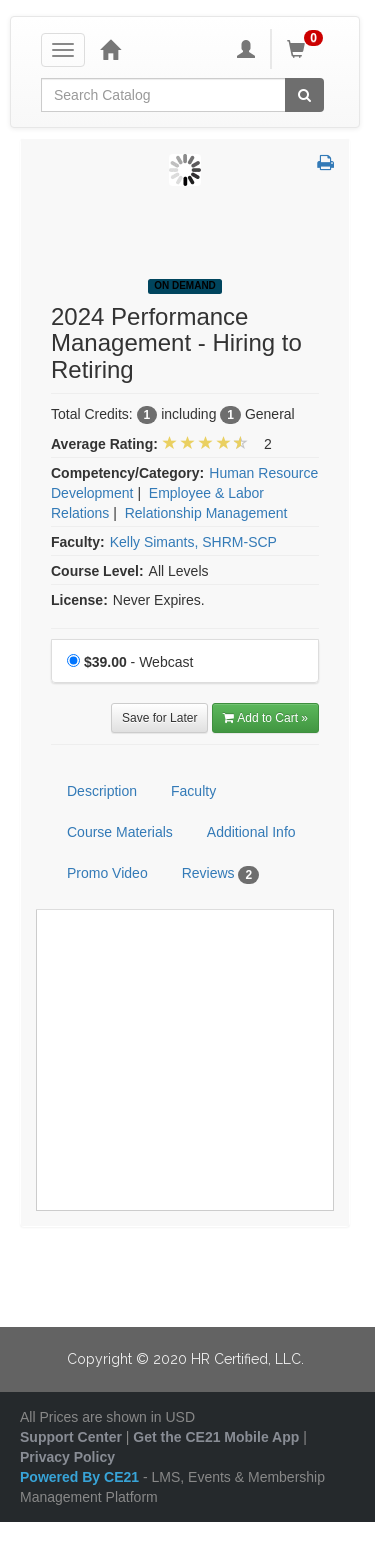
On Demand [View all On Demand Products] (185, 285)
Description (102, 791)
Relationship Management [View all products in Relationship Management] (206, 513)
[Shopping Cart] (308, 49)
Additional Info (251, 832)
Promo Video (107, 873)
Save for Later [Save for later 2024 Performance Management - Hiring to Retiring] (159, 718)
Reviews (220, 874)
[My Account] (246, 49)
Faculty (193, 791)
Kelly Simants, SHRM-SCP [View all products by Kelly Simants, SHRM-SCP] (193, 542)
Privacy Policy (67, 1457)
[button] (325, 164)
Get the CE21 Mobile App (216, 1437)
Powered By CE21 (81, 1477)
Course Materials (120, 832)
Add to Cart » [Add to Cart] (265, 718)
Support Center (71, 1437)
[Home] (110, 49)
